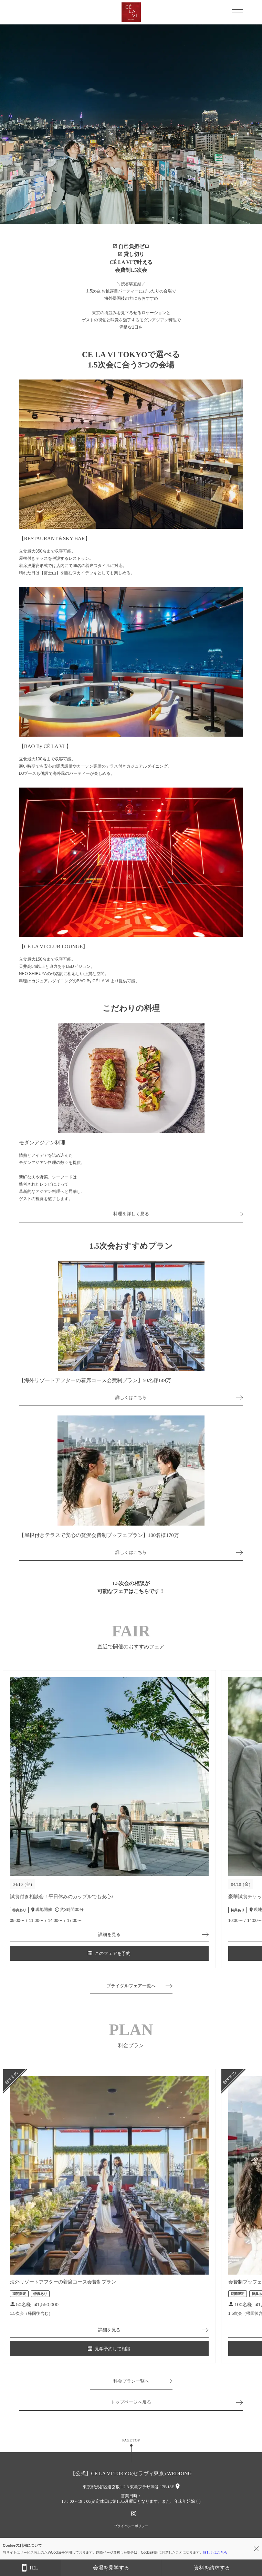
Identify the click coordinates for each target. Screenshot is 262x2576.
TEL (30, 2568)
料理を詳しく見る (131, 1213)
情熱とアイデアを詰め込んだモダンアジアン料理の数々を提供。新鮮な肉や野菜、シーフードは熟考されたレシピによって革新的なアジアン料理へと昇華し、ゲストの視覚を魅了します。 (52, 1177)
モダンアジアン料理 (42, 1142)
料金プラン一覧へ (131, 2381)
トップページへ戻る (131, 2402)
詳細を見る (109, 1934)
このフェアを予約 (109, 1953)
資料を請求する (212, 2567)
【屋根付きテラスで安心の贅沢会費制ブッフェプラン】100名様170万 (99, 1535)
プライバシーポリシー (131, 2526)
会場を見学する (111, 2567)
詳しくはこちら (131, 1397)
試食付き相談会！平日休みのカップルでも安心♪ (62, 1896)
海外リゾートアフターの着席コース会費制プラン (63, 2282)
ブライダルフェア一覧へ (131, 1985)
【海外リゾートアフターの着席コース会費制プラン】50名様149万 (95, 1380)
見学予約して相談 (109, 2348)
